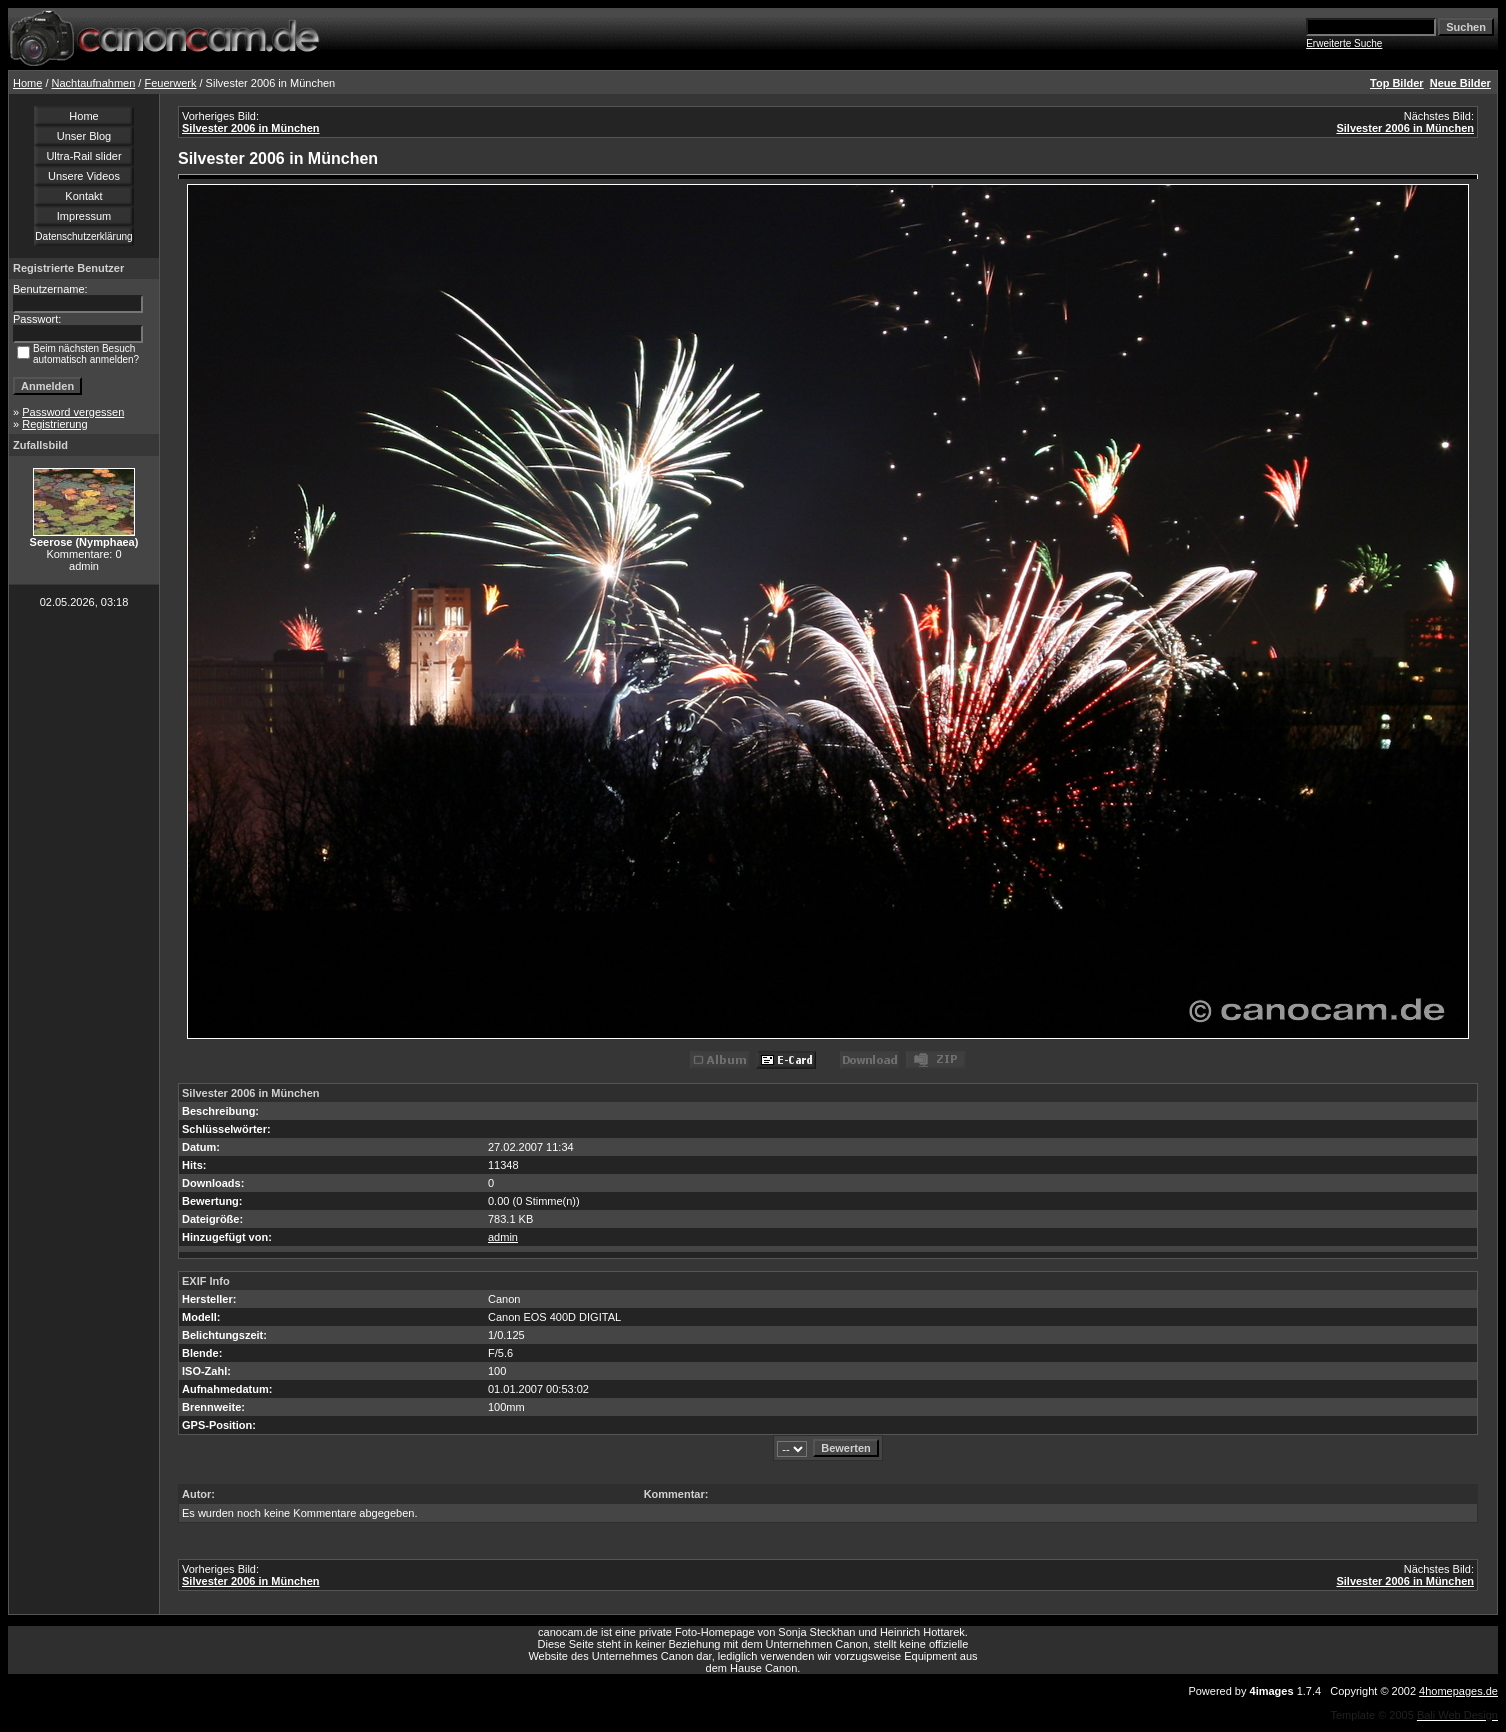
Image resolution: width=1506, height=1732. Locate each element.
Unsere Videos (84, 176)
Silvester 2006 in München (251, 128)
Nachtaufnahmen (94, 83)
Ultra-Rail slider (83, 156)
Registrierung (54, 424)
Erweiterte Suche (1344, 43)
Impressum (84, 216)
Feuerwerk (170, 83)
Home (27, 83)
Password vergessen (73, 412)
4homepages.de (1458, 1691)
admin (503, 1237)
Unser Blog (84, 136)
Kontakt (83, 196)
